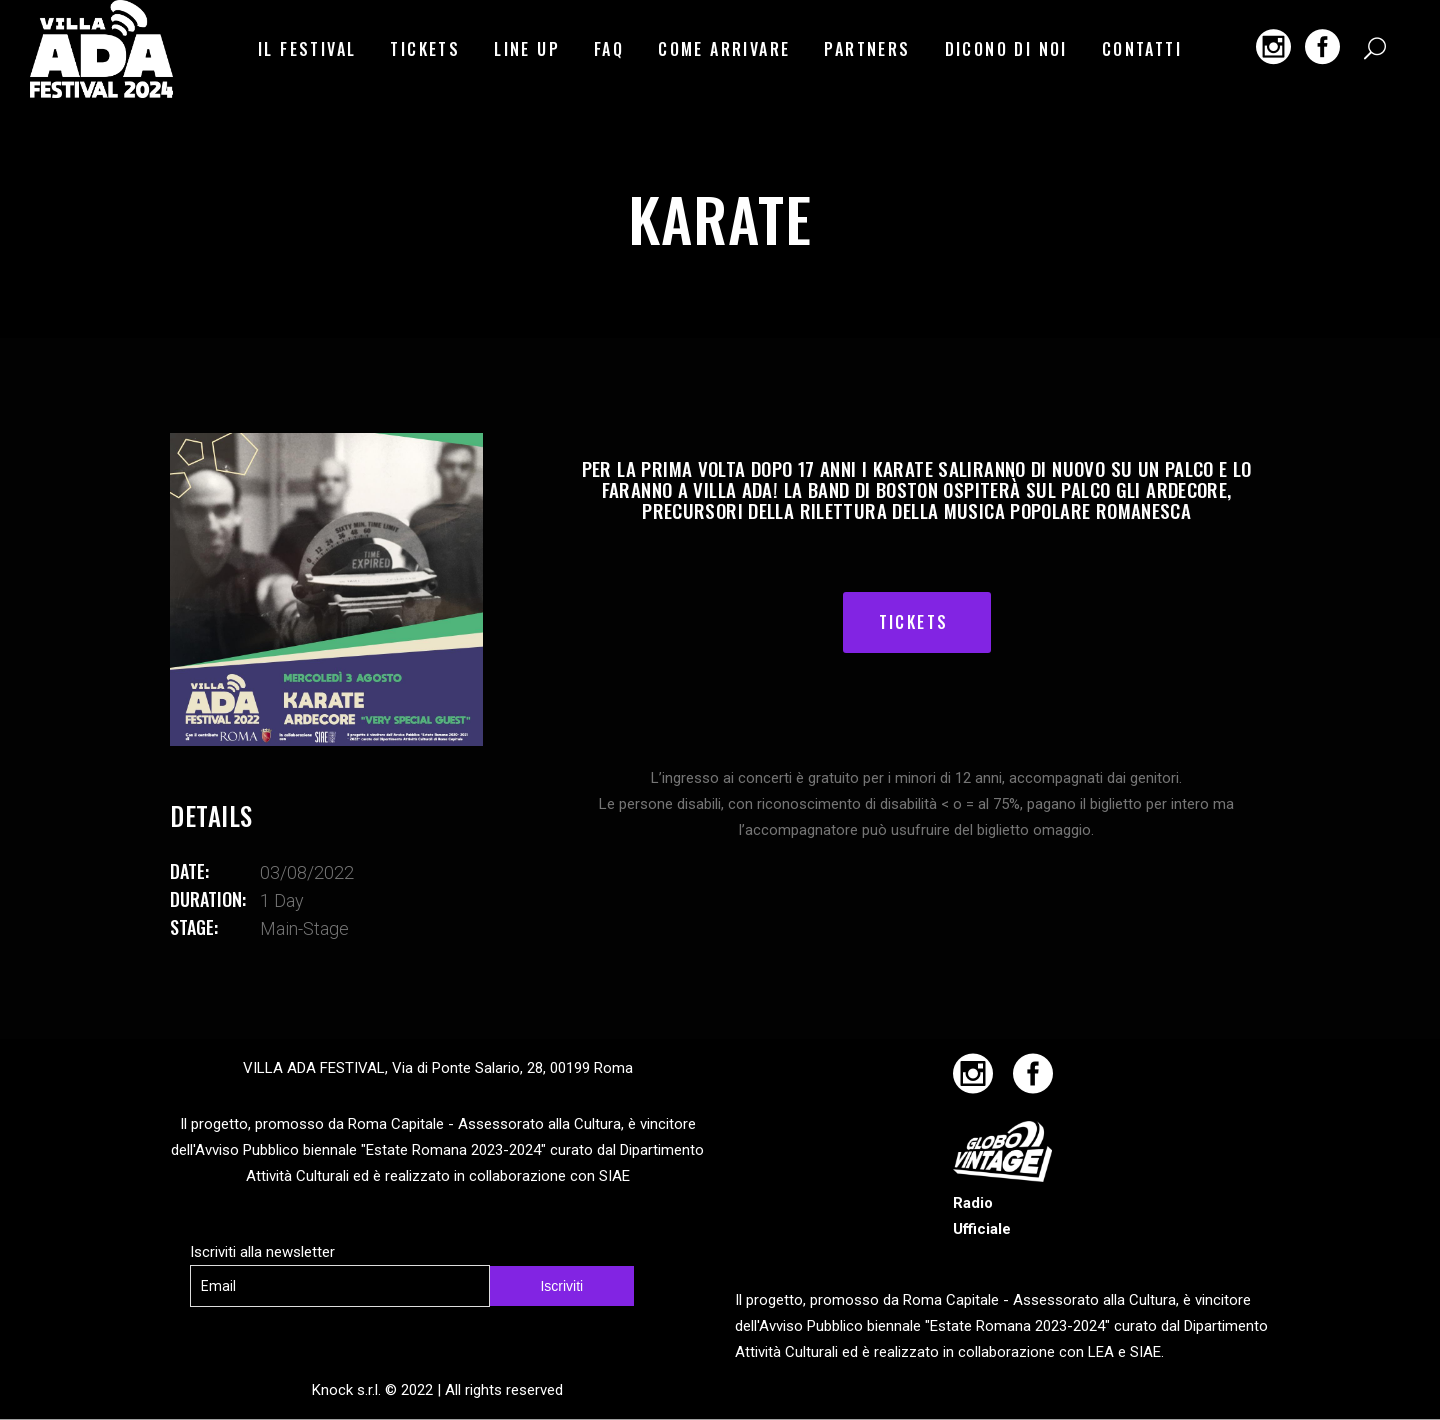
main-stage (304, 928)
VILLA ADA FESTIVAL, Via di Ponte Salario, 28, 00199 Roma (438, 1068)
